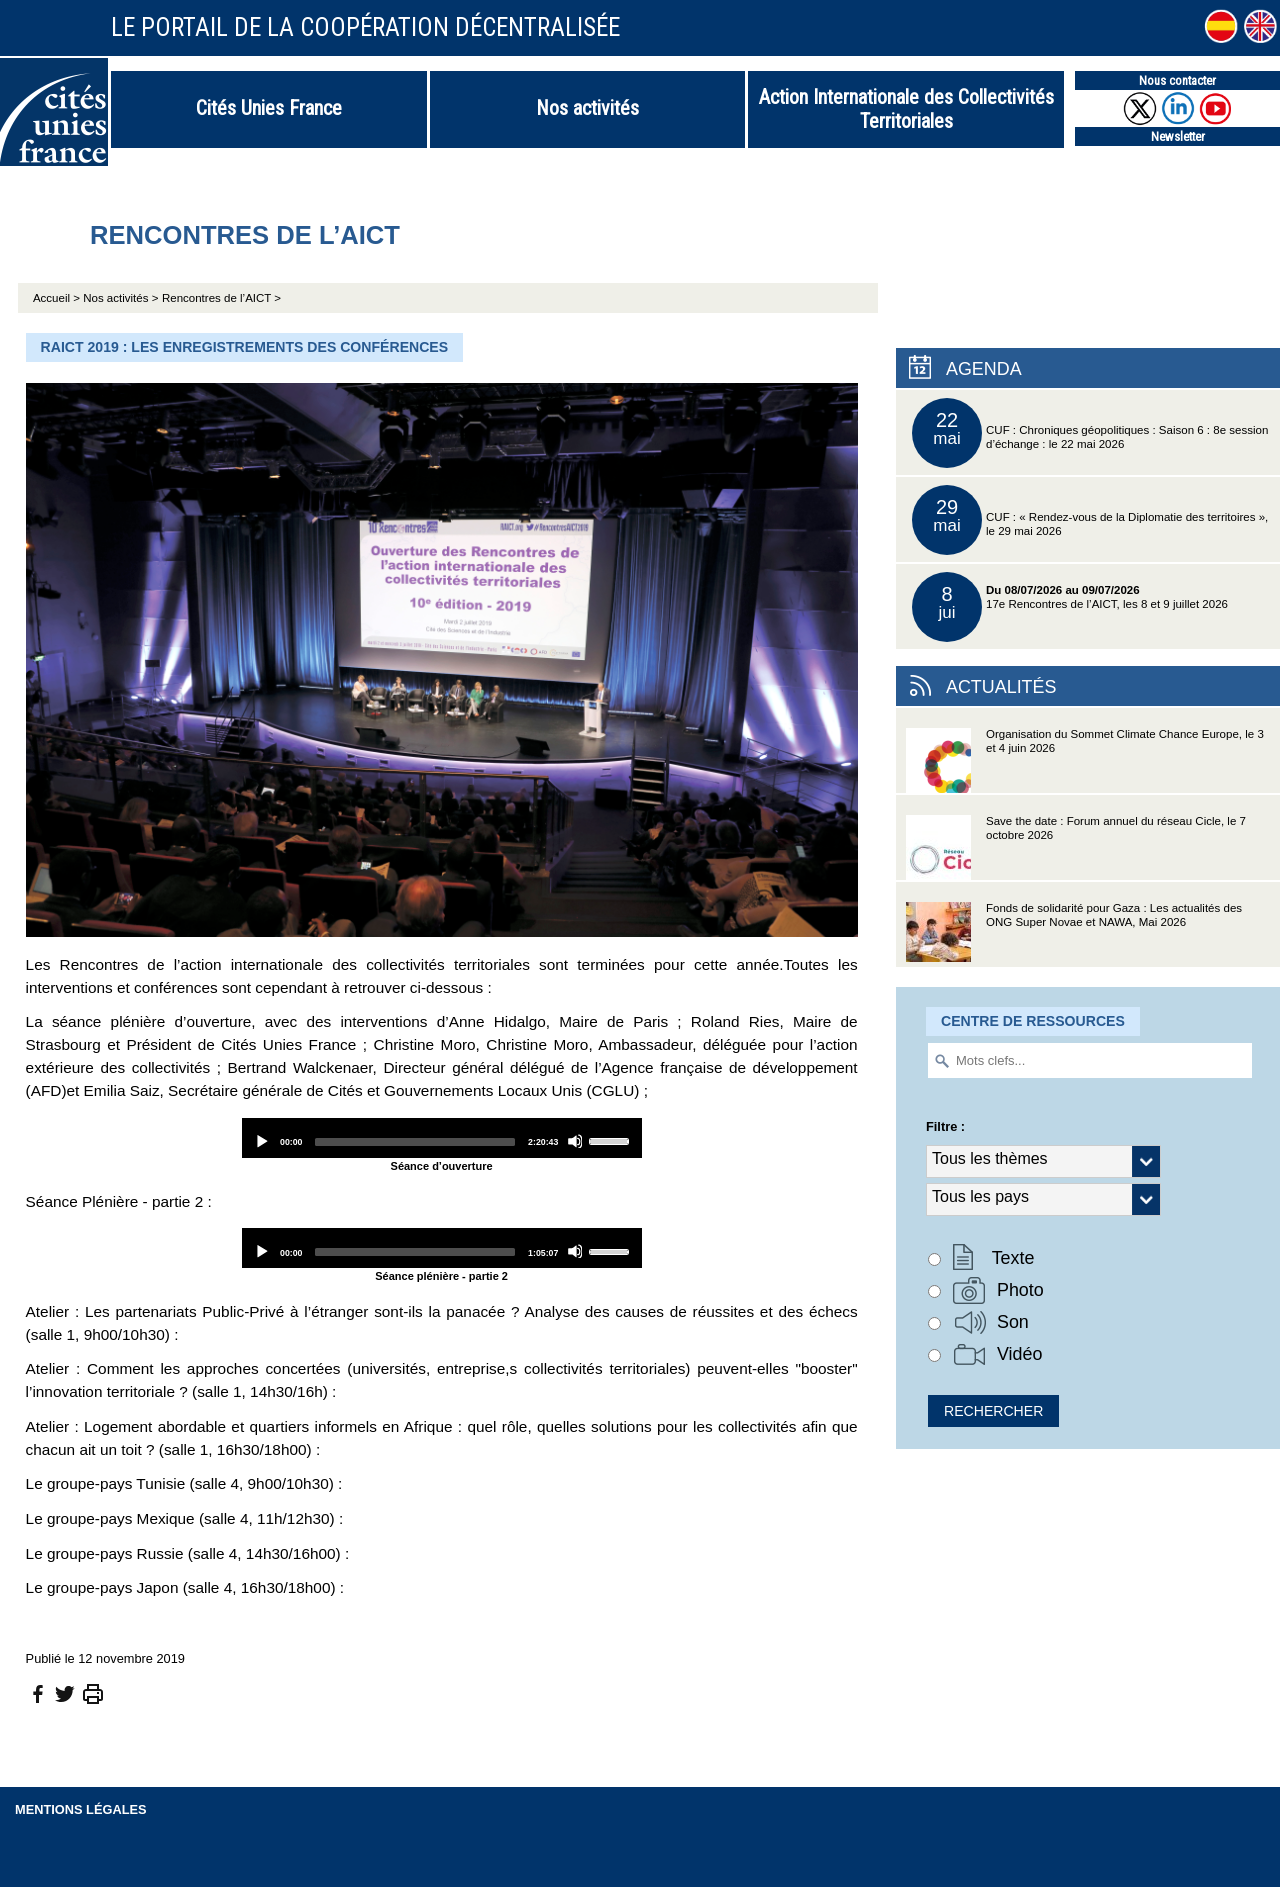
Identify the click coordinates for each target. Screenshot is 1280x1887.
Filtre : (945, 1126)
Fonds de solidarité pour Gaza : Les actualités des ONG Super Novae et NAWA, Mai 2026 (1074, 934)
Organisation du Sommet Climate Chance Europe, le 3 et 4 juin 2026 (1085, 760)
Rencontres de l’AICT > (221, 298)
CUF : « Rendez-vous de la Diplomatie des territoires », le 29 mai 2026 (1090, 520)
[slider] (415, 1142)
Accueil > (58, 298)
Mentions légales (81, 1809)
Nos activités (587, 108)
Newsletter (1178, 136)
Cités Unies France (269, 108)
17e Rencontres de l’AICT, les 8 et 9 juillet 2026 (1070, 607)
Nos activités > (120, 298)
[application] (442, 1138)
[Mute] (575, 1141)
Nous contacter (1177, 80)
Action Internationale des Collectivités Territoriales (906, 109)
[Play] (261, 1141)
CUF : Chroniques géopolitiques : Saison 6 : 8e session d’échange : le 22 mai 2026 (1090, 433)
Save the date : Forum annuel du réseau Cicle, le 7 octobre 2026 (1076, 847)
